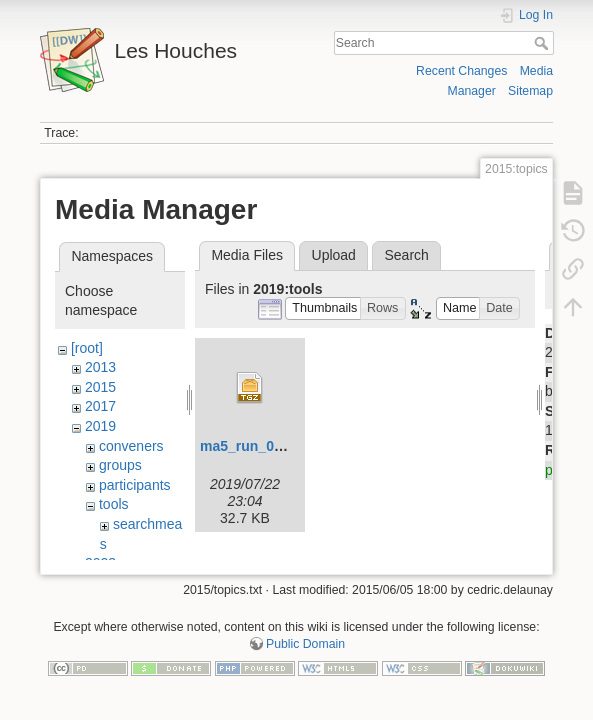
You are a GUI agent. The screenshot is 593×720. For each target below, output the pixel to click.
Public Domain (305, 654)
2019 (100, 426)
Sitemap (530, 91)
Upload (334, 255)
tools (114, 504)
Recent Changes (461, 71)
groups (120, 465)
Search (543, 43)
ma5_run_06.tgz (253, 446)
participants (135, 485)
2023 (100, 563)
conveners (131, 446)
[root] (87, 348)
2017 (100, 406)
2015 (100, 387)
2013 (100, 367)
